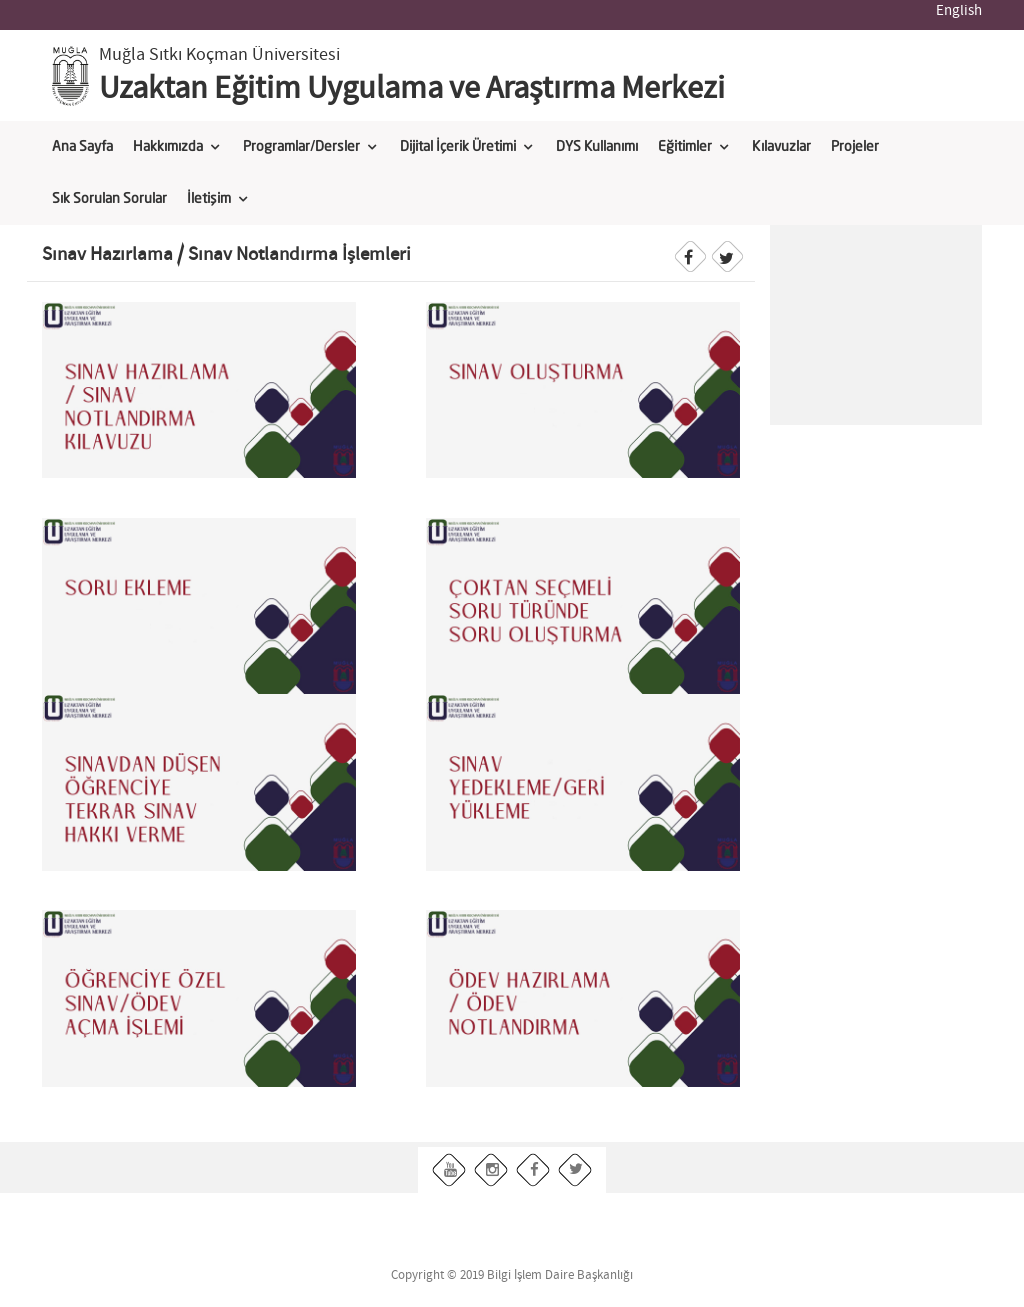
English (959, 11)
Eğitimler (685, 147)
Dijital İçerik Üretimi (458, 147)
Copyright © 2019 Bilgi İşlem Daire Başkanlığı (512, 1275)
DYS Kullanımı (597, 147)
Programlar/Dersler (301, 147)
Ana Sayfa (82, 147)
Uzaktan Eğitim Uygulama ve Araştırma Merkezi (412, 89)
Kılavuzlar (781, 147)
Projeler (855, 147)
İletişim (209, 199)
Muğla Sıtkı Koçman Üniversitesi (219, 55)
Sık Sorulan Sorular (109, 199)
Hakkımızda (168, 147)
